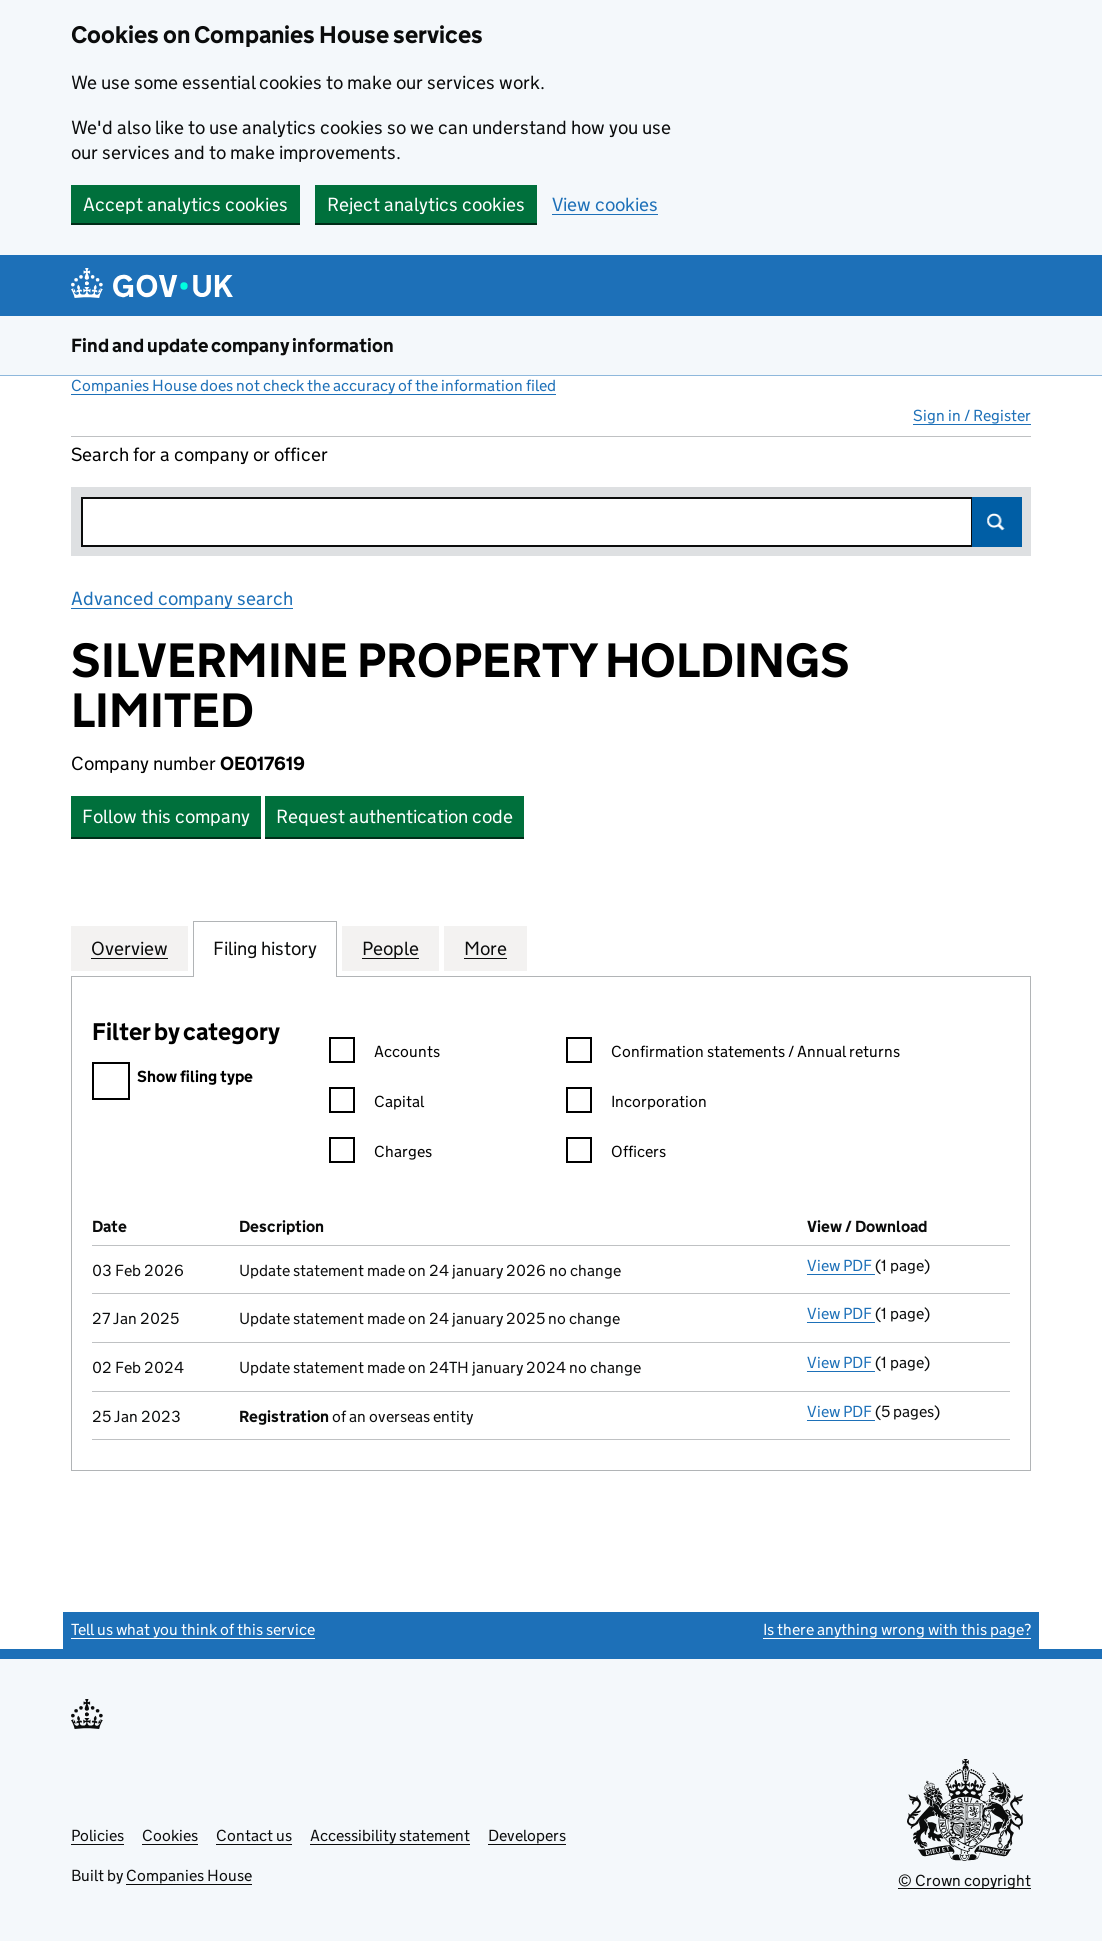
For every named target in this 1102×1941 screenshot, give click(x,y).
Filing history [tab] (265, 948)
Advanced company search (182, 598)
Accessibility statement (390, 1835)
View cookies (605, 204)
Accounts (384, 1054)
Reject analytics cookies (426, 204)
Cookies (170, 1835)
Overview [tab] (129, 948)
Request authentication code (394, 816)
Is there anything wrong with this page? (897, 1629)
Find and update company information (232, 345)
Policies (97, 1835)
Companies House (189, 1875)
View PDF (841, 1265)
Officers (616, 1154)
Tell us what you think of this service (193, 1629)
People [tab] (390, 948)
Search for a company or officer (199, 454)
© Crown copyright (964, 1880)
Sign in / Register (972, 415)
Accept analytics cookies (185, 204)
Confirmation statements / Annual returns (733, 1054)
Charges (380, 1154)
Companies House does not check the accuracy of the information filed (313, 385)
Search (997, 522)
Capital (376, 1104)
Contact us (254, 1835)
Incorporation (636, 1104)
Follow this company (166, 816)
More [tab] (485, 948)
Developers (527, 1835)
